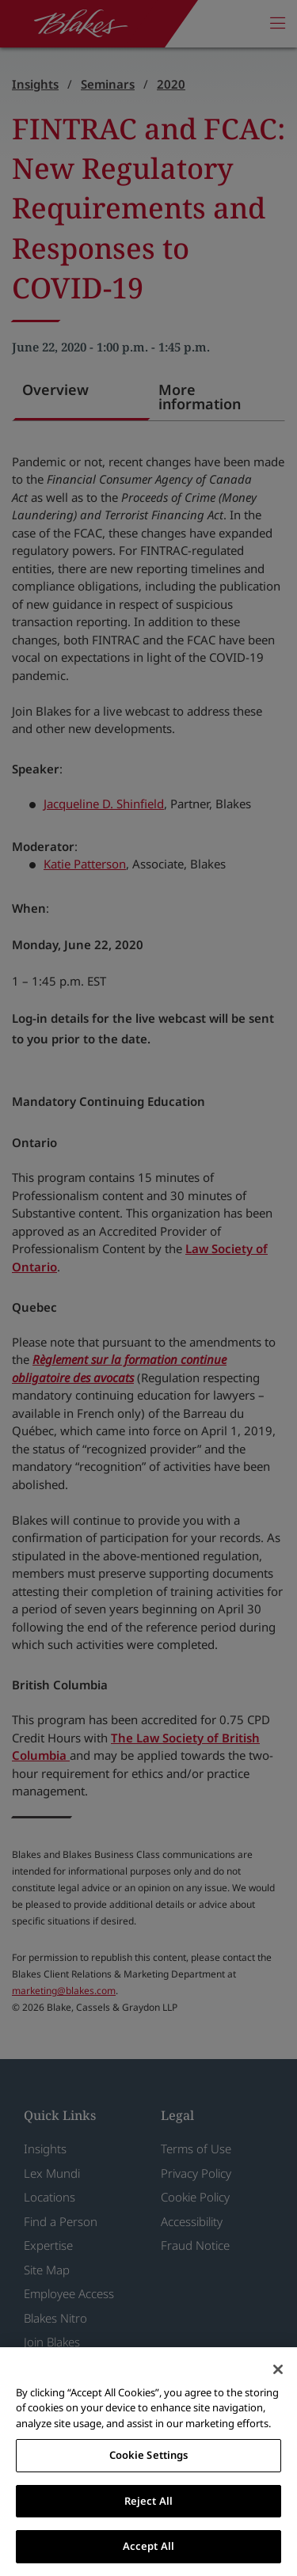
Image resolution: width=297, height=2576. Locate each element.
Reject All (148, 2501)
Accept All (148, 2546)
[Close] (278, 2369)
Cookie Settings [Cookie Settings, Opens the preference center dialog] (148, 2455)
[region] (148, 2461)
